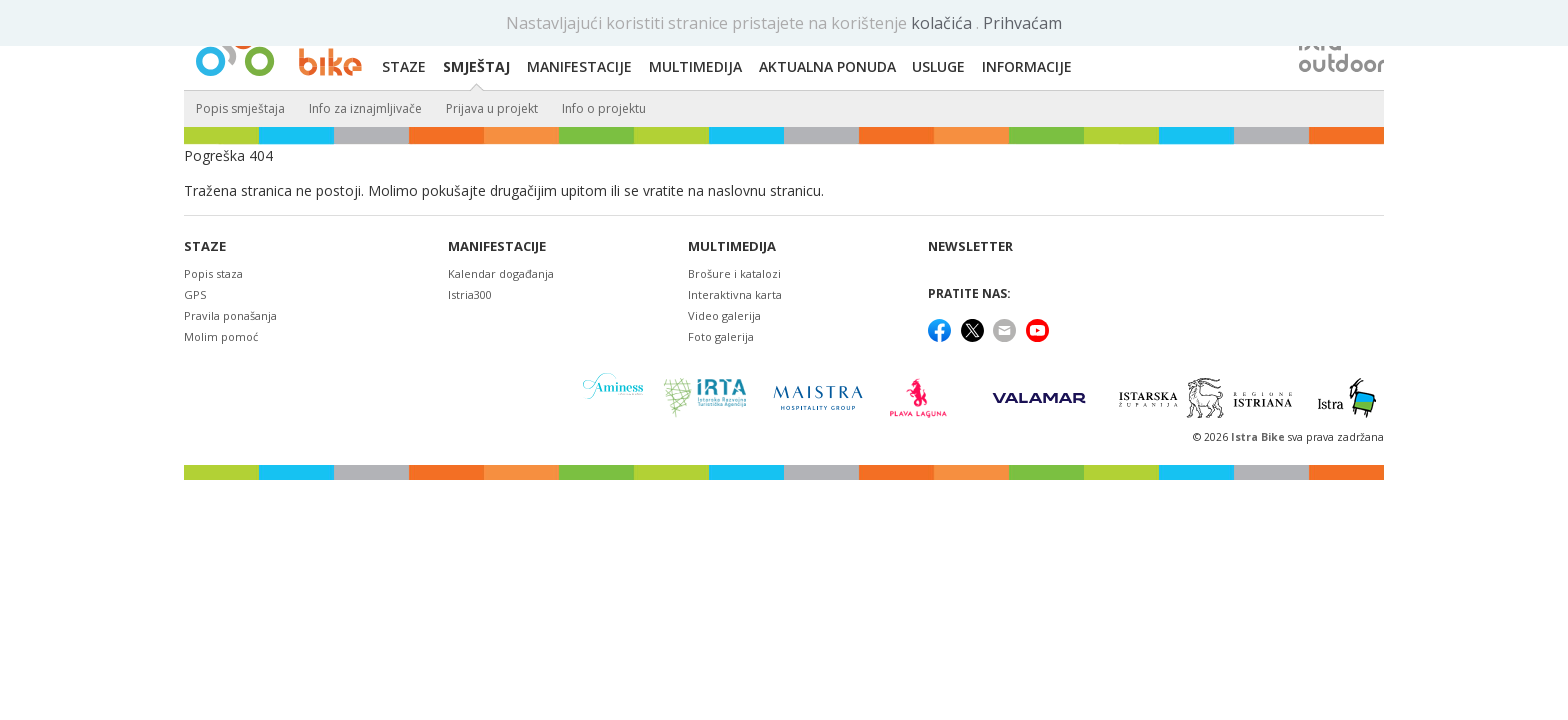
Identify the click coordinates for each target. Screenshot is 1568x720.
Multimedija (732, 246)
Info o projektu (604, 108)
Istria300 (470, 294)
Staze (205, 246)
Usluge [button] (938, 66)
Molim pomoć (221, 336)
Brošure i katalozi (734, 273)
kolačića (943, 23)
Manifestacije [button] (579, 66)
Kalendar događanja (501, 273)
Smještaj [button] (476, 66)
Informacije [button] (1027, 66)
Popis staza (213, 273)
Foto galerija (721, 336)
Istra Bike (1259, 437)
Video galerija (724, 315)
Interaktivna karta (735, 294)
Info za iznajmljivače (365, 108)
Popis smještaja (240, 108)
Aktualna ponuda (827, 66)
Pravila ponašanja (230, 315)
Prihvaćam (1022, 23)
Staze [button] (404, 66)
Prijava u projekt (492, 108)
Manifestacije (497, 246)
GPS (195, 294)
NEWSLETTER (970, 246)
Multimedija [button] (695, 66)
